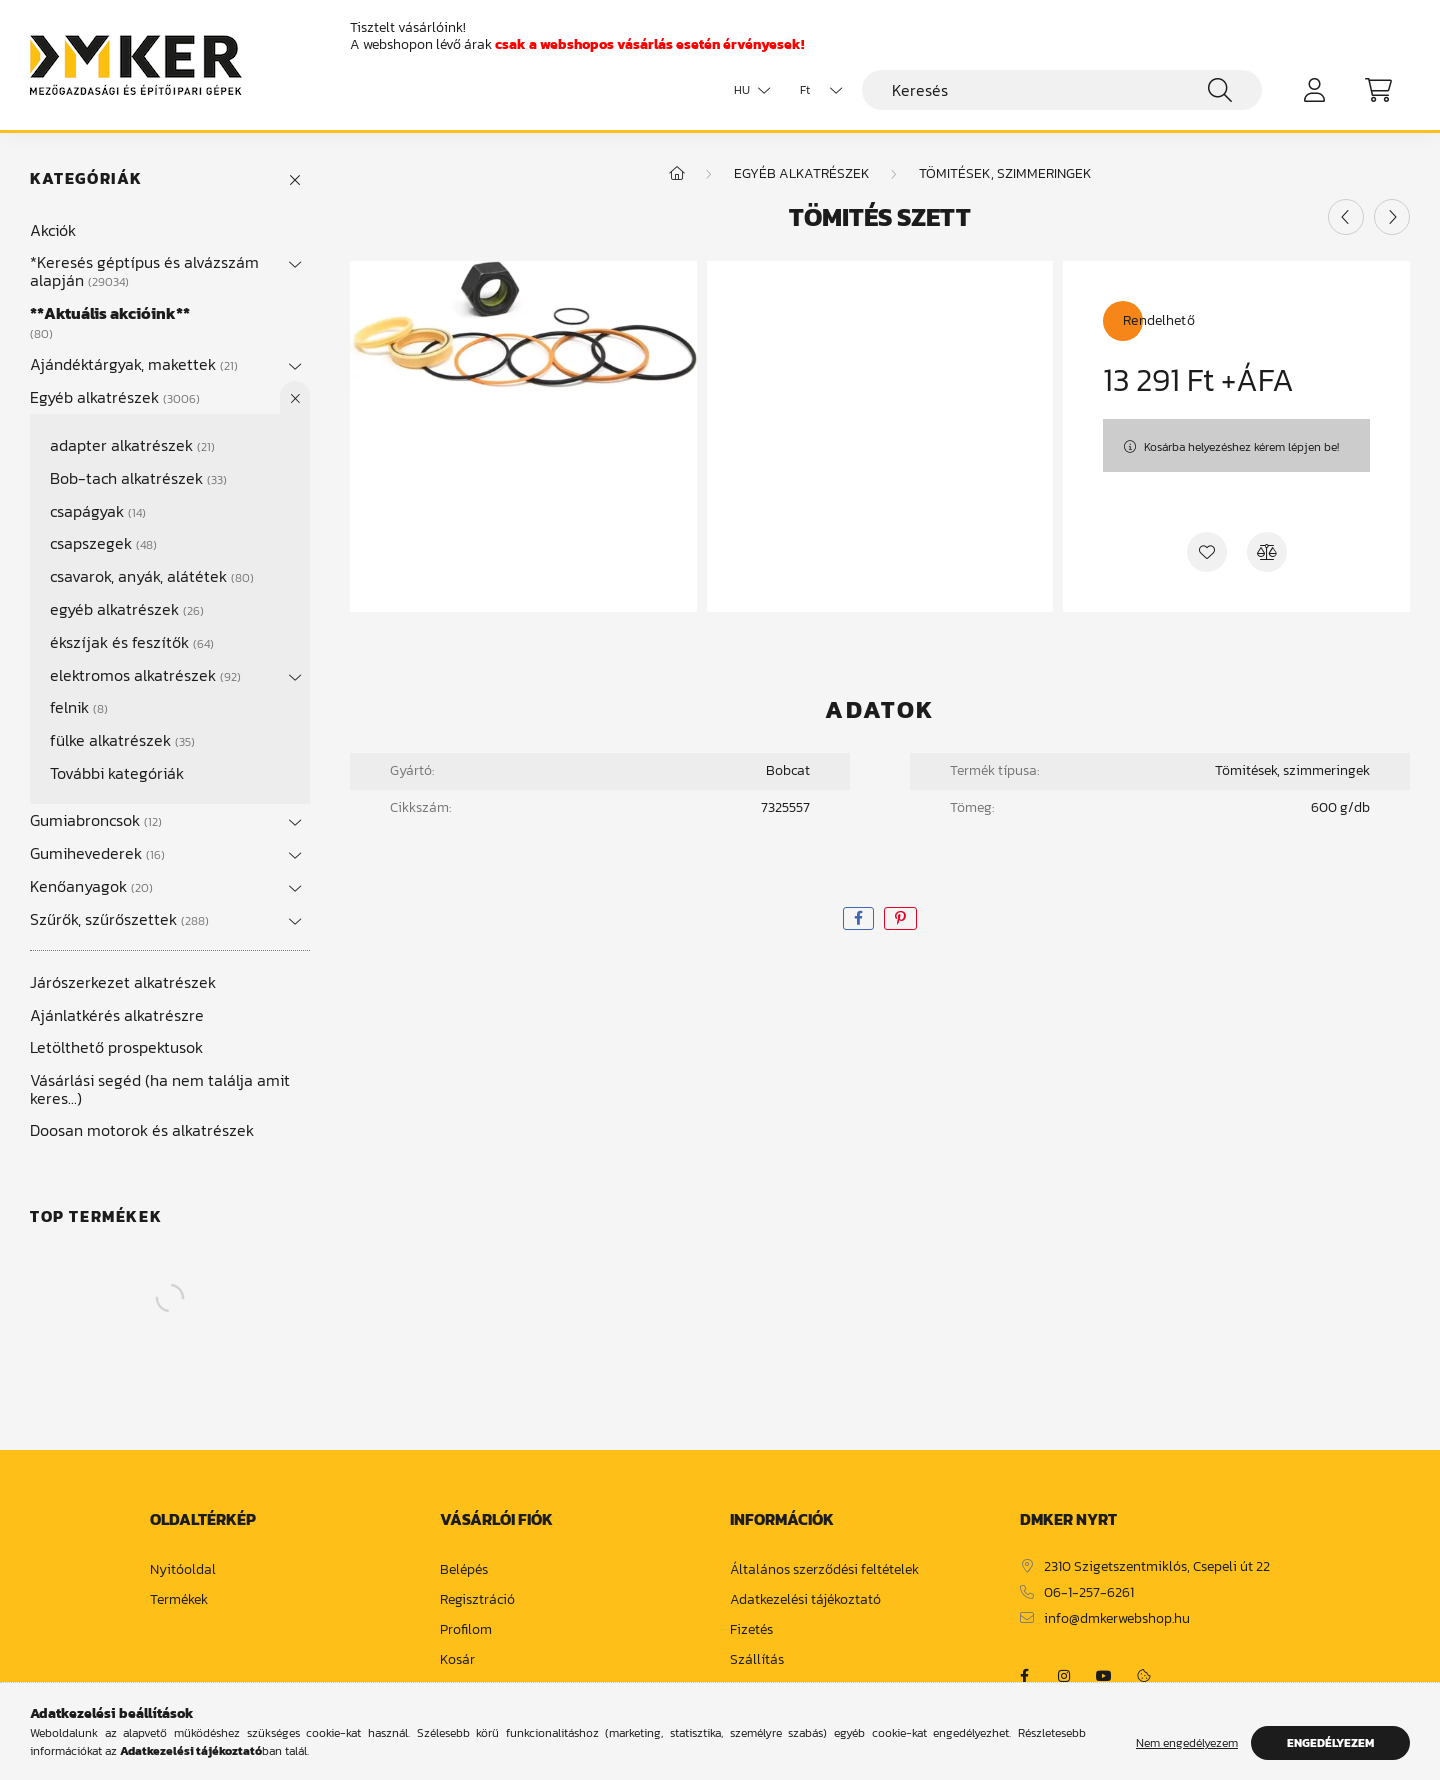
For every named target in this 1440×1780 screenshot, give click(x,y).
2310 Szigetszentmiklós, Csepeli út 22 (1157, 1567)
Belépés (464, 1570)
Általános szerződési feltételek (824, 1570)
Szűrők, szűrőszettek (119, 919)
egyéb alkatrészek (127, 609)
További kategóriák (117, 773)
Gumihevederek (97, 853)
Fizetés (751, 1630)
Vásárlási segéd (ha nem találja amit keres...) (160, 1089)
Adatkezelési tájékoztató (805, 1600)
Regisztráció (477, 1600)
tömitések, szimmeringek (1005, 173)
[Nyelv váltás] (747, 90)
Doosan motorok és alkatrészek (142, 1130)
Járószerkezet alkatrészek (123, 982)
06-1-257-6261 (1089, 1593)
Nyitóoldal (183, 1570)
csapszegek (103, 543)
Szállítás (757, 1660)
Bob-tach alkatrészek (138, 478)
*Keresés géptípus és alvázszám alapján (144, 271)
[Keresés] (1062, 90)
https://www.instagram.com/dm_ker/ (1064, 1676)
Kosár (457, 1660)
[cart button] (1378, 90)
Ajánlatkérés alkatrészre (117, 1015)
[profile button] (1314, 90)
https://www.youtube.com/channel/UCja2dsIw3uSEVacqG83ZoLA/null (1104, 1676)
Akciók (53, 230)
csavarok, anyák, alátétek (152, 576)
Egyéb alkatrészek (115, 397)
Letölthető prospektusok (116, 1047)
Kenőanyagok (91, 886)
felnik (79, 707)
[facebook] (858, 918)
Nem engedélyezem (1187, 1743)
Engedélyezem (1330, 1743)
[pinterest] (900, 918)
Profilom (466, 1630)
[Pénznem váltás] (816, 90)
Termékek (179, 1600)
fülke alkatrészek (122, 740)
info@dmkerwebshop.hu (1117, 1619)
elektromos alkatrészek (145, 675)
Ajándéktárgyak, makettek (134, 364)
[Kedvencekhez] (1207, 552)
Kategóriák (86, 178)
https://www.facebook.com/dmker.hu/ (1024, 1676)
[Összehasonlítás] (1267, 552)
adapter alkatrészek (132, 445)
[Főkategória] (677, 173)
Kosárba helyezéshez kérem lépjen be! (1241, 447)
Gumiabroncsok (96, 820)
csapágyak (98, 511)
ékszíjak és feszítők (132, 642)
